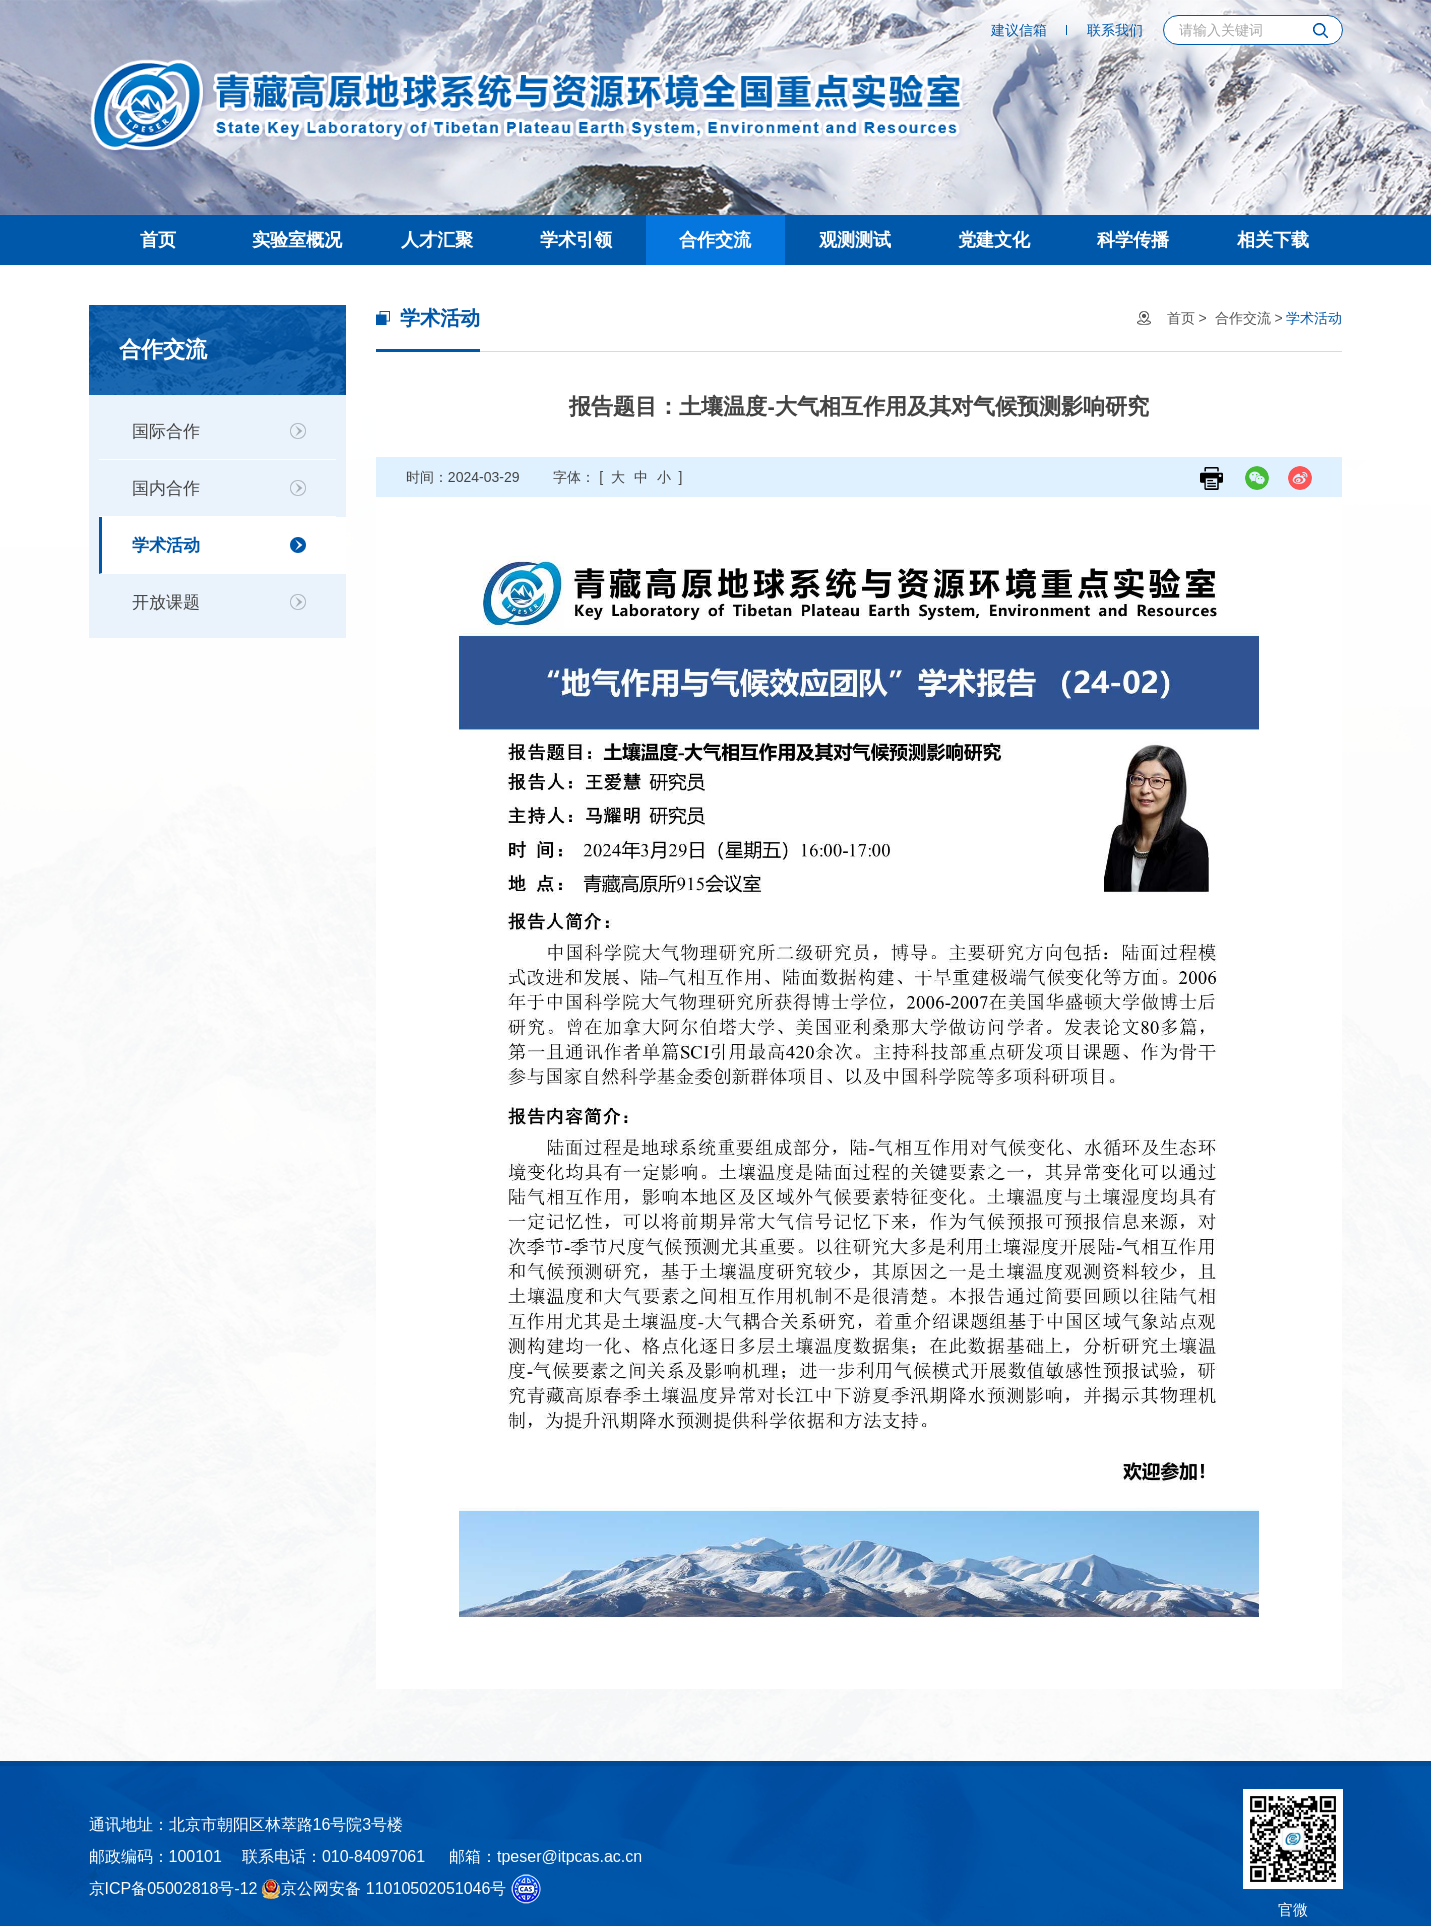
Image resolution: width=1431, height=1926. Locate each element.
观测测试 (855, 240)
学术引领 (576, 240)
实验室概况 (297, 240)
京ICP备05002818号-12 (173, 1888)
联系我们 (1115, 30)
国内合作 (166, 488)
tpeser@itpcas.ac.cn (569, 1856)
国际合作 (166, 431)
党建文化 (994, 240)
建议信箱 (1019, 30)
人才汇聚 (437, 240)
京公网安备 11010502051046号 (383, 1889)
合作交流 (715, 240)
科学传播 (1133, 240)
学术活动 (166, 545)
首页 (158, 240)
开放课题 (166, 602)
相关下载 (1273, 240)
